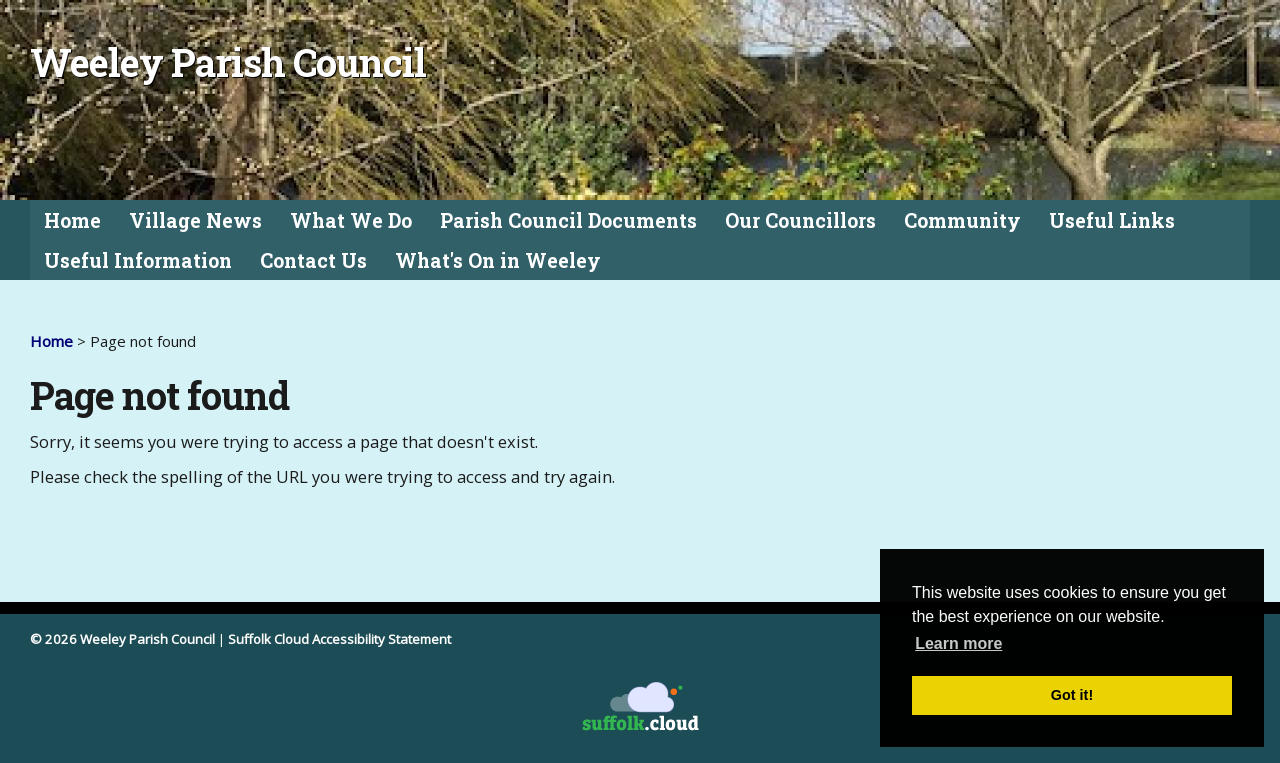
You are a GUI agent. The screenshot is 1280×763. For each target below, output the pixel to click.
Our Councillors (800, 220)
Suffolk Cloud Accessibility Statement (339, 639)
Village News (195, 220)
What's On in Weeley (498, 260)
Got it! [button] (1072, 695)
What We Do (351, 220)
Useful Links (1112, 220)
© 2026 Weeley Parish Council (122, 639)
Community (962, 220)
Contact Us (313, 260)
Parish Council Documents (568, 220)
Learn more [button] (958, 643)
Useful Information (138, 260)
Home (72, 220)
